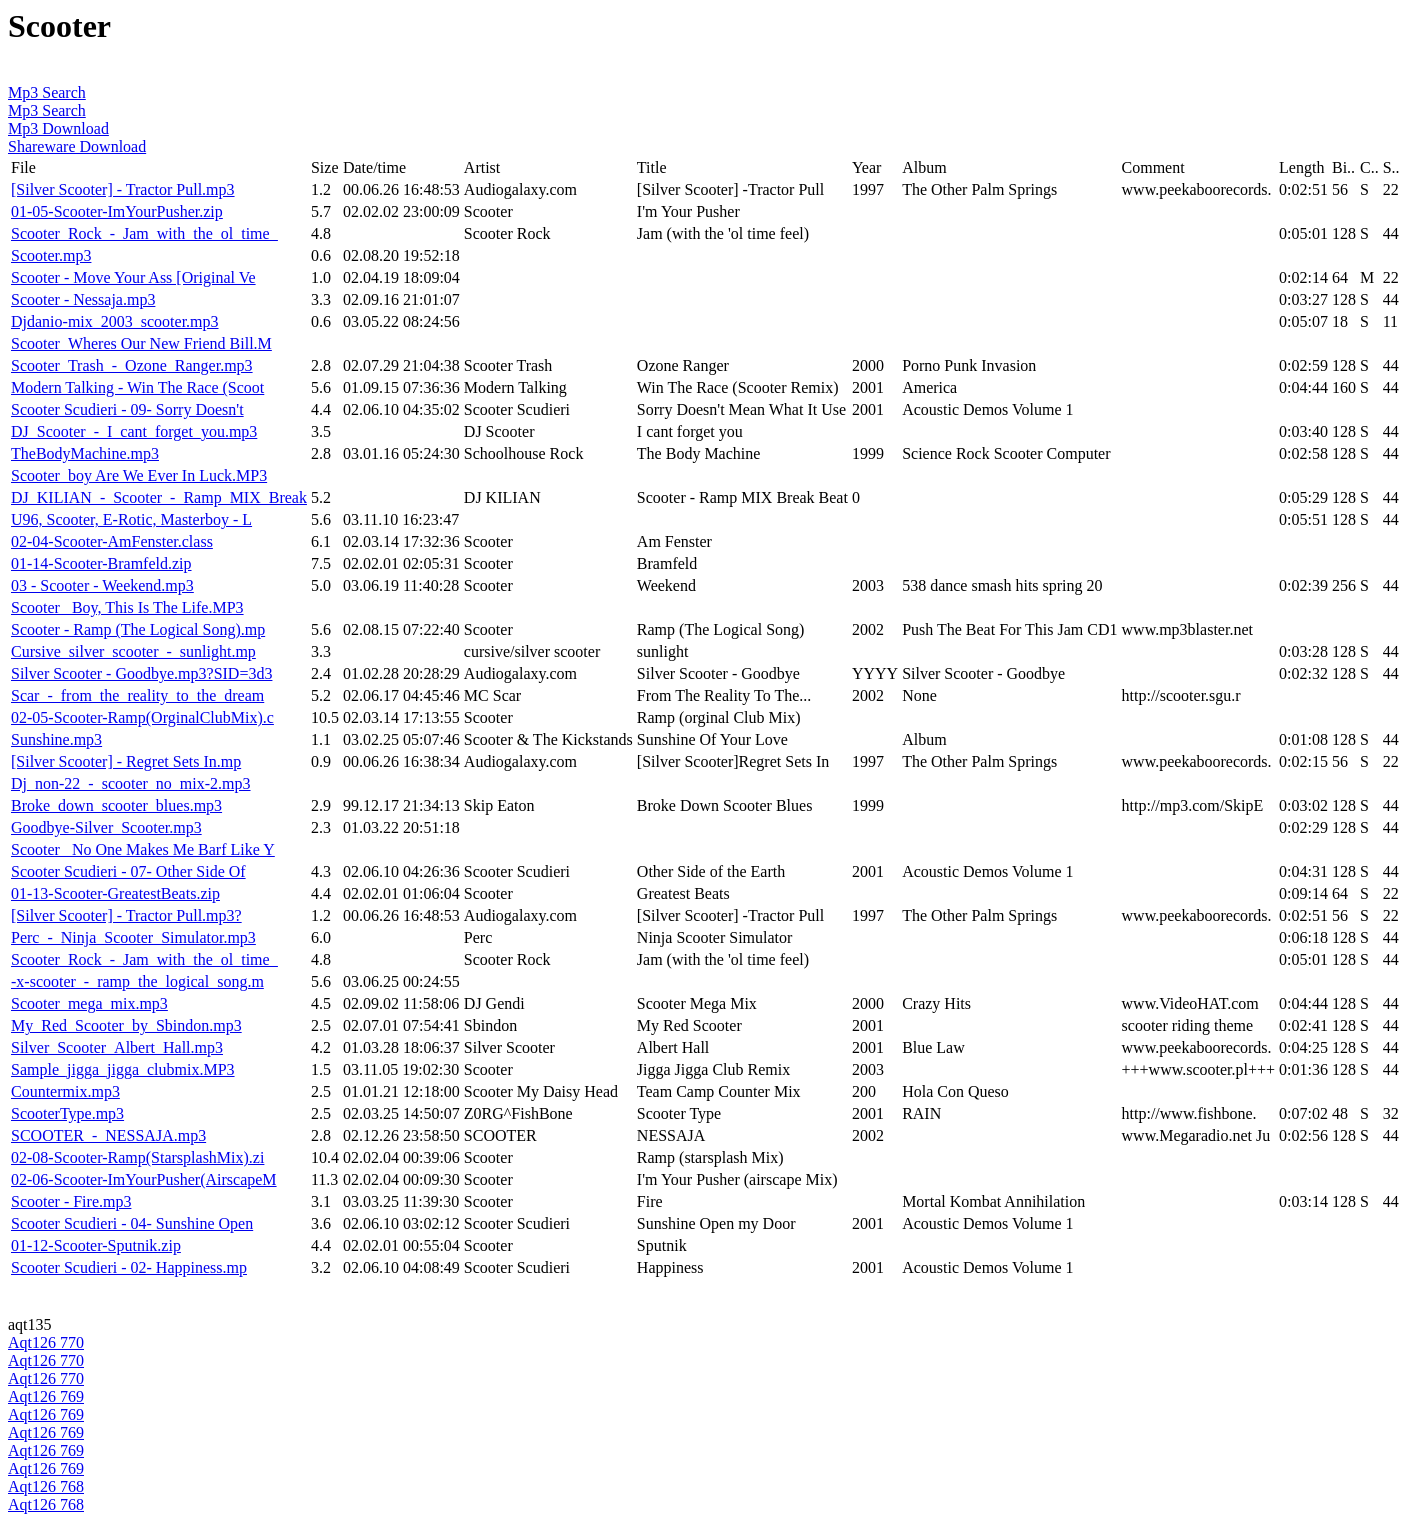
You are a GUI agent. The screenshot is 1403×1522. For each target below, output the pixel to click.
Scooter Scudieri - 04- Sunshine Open (132, 1223)
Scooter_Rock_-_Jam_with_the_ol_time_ (144, 233)
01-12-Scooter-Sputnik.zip (96, 1245)
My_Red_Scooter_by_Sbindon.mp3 (126, 1025)
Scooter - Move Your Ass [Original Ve (133, 277)
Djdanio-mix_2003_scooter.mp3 (115, 321)
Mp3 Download (58, 128)
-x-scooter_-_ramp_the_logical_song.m (137, 981)
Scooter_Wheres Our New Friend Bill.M (141, 343)
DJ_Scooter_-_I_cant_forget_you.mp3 (134, 431)
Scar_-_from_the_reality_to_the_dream (137, 695)
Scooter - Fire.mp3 (71, 1201)
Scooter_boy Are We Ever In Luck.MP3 (139, 475)
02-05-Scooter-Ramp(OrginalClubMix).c (142, 717)
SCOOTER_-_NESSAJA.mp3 (108, 1135)
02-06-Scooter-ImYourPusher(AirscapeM (144, 1179)
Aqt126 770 (46, 1342)
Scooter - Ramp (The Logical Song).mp (138, 629)
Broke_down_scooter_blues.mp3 (116, 805)
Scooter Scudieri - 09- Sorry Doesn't (127, 409)
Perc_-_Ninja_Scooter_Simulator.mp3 (133, 937)
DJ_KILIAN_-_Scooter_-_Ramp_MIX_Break (159, 497)
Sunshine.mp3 (56, 739)
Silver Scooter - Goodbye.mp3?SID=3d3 (141, 673)
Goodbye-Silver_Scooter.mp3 (106, 827)
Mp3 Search (47, 92)
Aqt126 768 (46, 1486)
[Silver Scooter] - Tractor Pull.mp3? (126, 915)
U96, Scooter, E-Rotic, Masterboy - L (131, 519)
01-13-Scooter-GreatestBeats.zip (115, 893)
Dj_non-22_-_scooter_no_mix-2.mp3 (131, 783)
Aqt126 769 (46, 1396)
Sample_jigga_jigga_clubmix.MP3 (123, 1069)
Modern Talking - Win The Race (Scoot (137, 387)
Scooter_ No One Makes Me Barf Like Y (143, 849)
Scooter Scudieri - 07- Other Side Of (128, 871)
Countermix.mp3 (65, 1091)
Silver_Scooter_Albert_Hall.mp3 (117, 1047)
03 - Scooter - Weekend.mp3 (102, 585)
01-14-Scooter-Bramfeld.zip (101, 563)
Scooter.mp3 (51, 255)
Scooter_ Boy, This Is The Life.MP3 (127, 607)
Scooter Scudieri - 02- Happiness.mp (129, 1267)
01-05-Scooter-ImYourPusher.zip (117, 211)
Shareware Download (77, 146)
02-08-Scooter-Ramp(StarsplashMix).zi (137, 1157)
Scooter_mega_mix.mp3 (89, 1003)
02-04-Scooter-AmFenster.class (112, 541)
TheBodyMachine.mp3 (85, 453)
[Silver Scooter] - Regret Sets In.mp (126, 761)
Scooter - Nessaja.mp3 (83, 299)
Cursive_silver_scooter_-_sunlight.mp (133, 651)
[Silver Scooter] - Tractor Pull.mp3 (123, 189)
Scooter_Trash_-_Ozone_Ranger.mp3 (132, 365)
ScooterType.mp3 (67, 1113)
